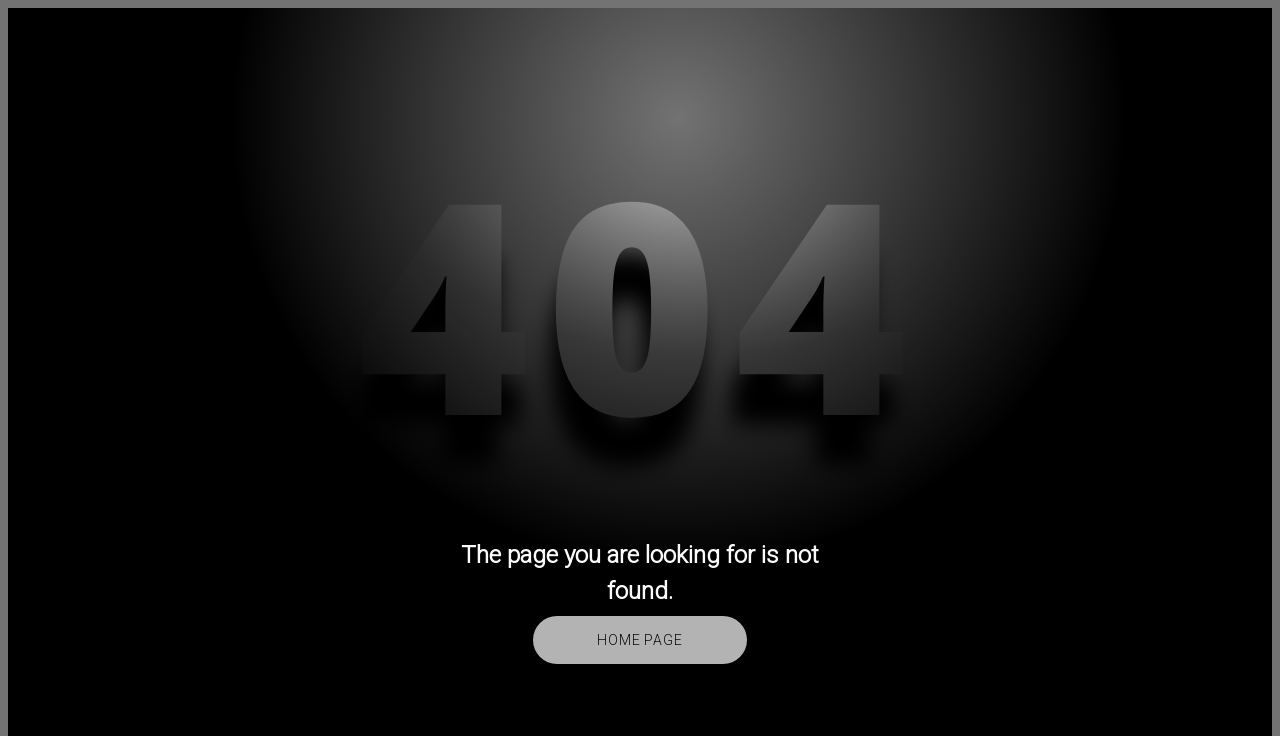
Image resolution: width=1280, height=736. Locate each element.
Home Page (639, 640)
